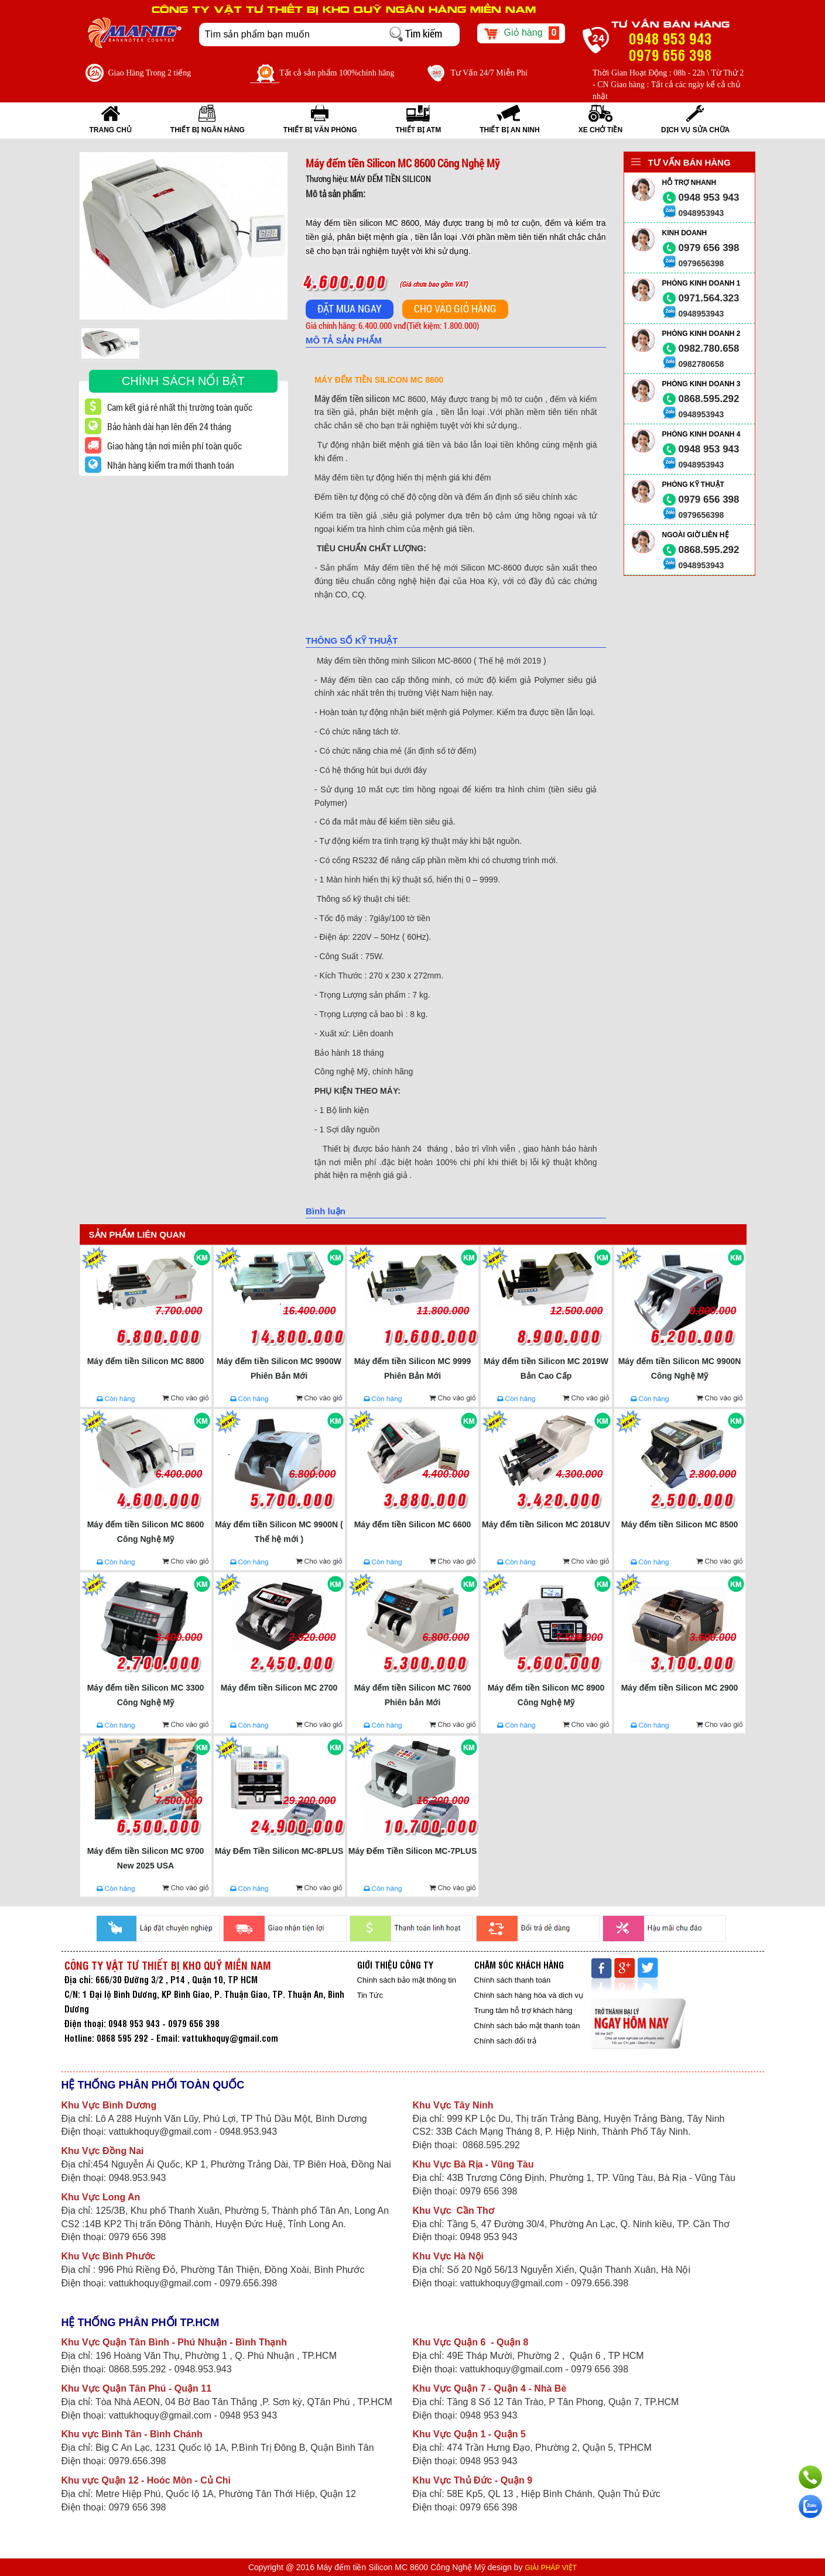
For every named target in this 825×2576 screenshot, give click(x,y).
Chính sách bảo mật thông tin (406, 1980)
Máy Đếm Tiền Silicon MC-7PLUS (412, 1851)
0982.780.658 (709, 348)
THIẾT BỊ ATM (418, 130)
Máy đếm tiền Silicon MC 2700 (279, 1687)
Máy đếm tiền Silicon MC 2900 (679, 1687)
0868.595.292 (709, 398)
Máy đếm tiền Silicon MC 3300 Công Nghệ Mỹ (145, 1695)
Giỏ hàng (521, 33)
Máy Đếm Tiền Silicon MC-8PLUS (279, 1851)
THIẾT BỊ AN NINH (510, 130)
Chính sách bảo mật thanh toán (527, 2025)
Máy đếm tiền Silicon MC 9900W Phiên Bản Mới (279, 1368)
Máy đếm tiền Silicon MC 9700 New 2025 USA (145, 1858)
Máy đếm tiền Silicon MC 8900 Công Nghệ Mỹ (546, 1695)
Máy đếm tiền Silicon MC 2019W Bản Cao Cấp (546, 1368)
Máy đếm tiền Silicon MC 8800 (145, 1361)
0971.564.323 (709, 298)
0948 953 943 (709, 197)
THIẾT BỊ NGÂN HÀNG (207, 130)
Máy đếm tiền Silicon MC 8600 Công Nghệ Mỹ (145, 1532)
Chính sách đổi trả (505, 2040)
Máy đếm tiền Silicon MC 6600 (412, 1524)
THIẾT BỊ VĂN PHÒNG (320, 130)
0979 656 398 (709, 247)
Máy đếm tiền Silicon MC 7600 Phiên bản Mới (412, 1695)
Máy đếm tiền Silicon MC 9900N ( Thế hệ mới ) (279, 1532)
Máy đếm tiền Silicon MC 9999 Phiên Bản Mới (412, 1368)
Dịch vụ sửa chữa (695, 130)
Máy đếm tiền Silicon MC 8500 (679, 1524)
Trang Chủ (111, 130)
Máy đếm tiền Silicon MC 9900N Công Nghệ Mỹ (679, 1368)
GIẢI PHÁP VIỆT (551, 2568)
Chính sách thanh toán (512, 1980)
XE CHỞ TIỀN (600, 130)
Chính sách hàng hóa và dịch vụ (529, 1995)
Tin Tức (370, 1995)
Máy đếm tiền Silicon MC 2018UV (546, 1524)
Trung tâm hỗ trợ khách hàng (523, 2010)
